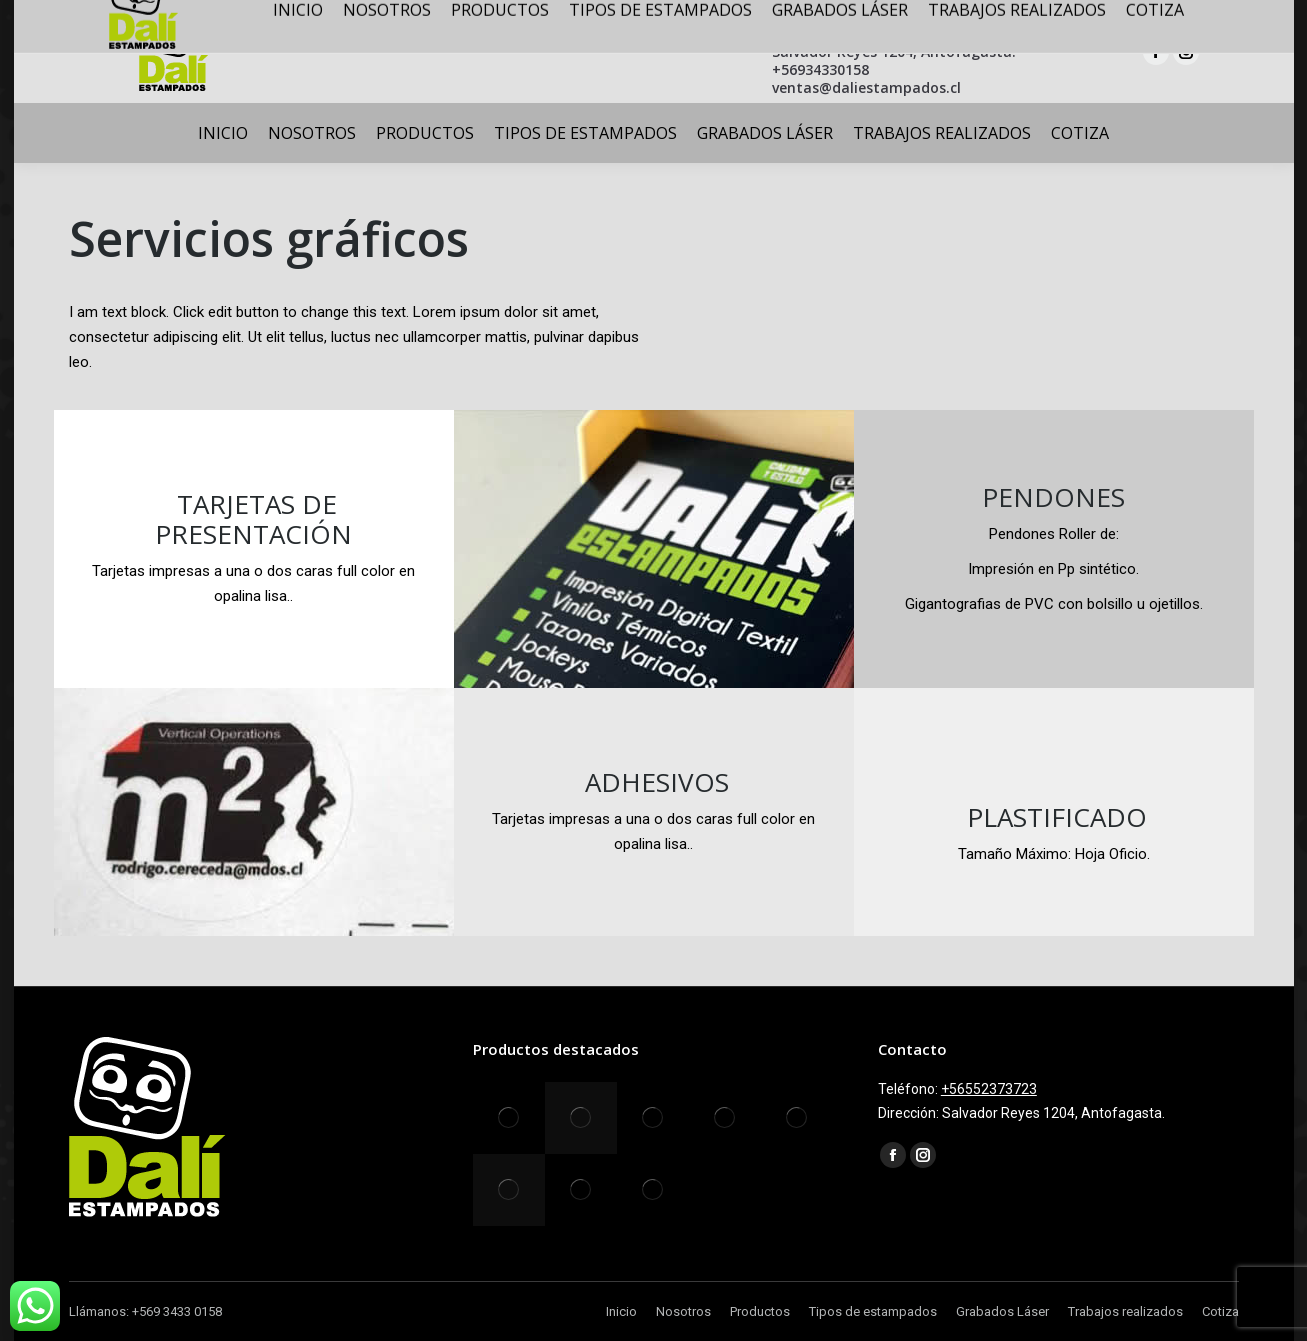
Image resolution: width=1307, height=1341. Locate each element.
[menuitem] (223, 133)
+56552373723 (989, 1089)
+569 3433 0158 (177, 1311)
